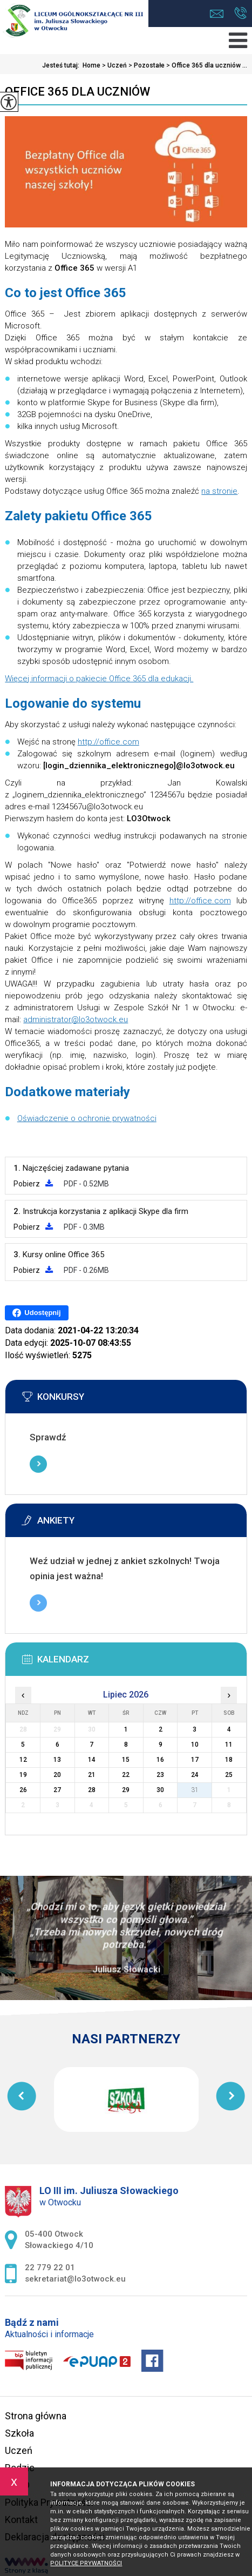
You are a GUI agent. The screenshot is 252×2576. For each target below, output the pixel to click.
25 (229, 1775)
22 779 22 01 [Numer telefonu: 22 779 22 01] (50, 2267)
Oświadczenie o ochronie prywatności (86, 1118)
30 (160, 1790)
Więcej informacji (38, 1464)
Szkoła (19, 2433)
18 (229, 1759)
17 (195, 1759)
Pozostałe (146, 65)
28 (92, 1790)
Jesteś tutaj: (62, 65)
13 (57, 1759)
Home (91, 65)
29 (126, 1790)
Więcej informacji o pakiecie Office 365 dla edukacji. (99, 678)
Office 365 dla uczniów (77, 91)
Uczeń (113, 65)
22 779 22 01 (240, 13)
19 (23, 1775)
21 (92, 1775)
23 (160, 1775)
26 (23, 1790)
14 (92, 1759)
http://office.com (108, 742)
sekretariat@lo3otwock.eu (216, 14)
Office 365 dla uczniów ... (206, 65)
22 (126, 1775)
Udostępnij (36, 1313)
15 (126, 1759)
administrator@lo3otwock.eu (75, 1019)
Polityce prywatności (86, 2563)
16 (160, 1759)
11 (229, 1744)
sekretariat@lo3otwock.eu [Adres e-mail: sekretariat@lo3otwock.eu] (75, 2279)
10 (195, 1744)
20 (57, 1775)
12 (23, 1759)
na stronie (219, 491)
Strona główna (35, 2415)
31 (195, 1790)
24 (195, 1775)
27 (57, 1790)
